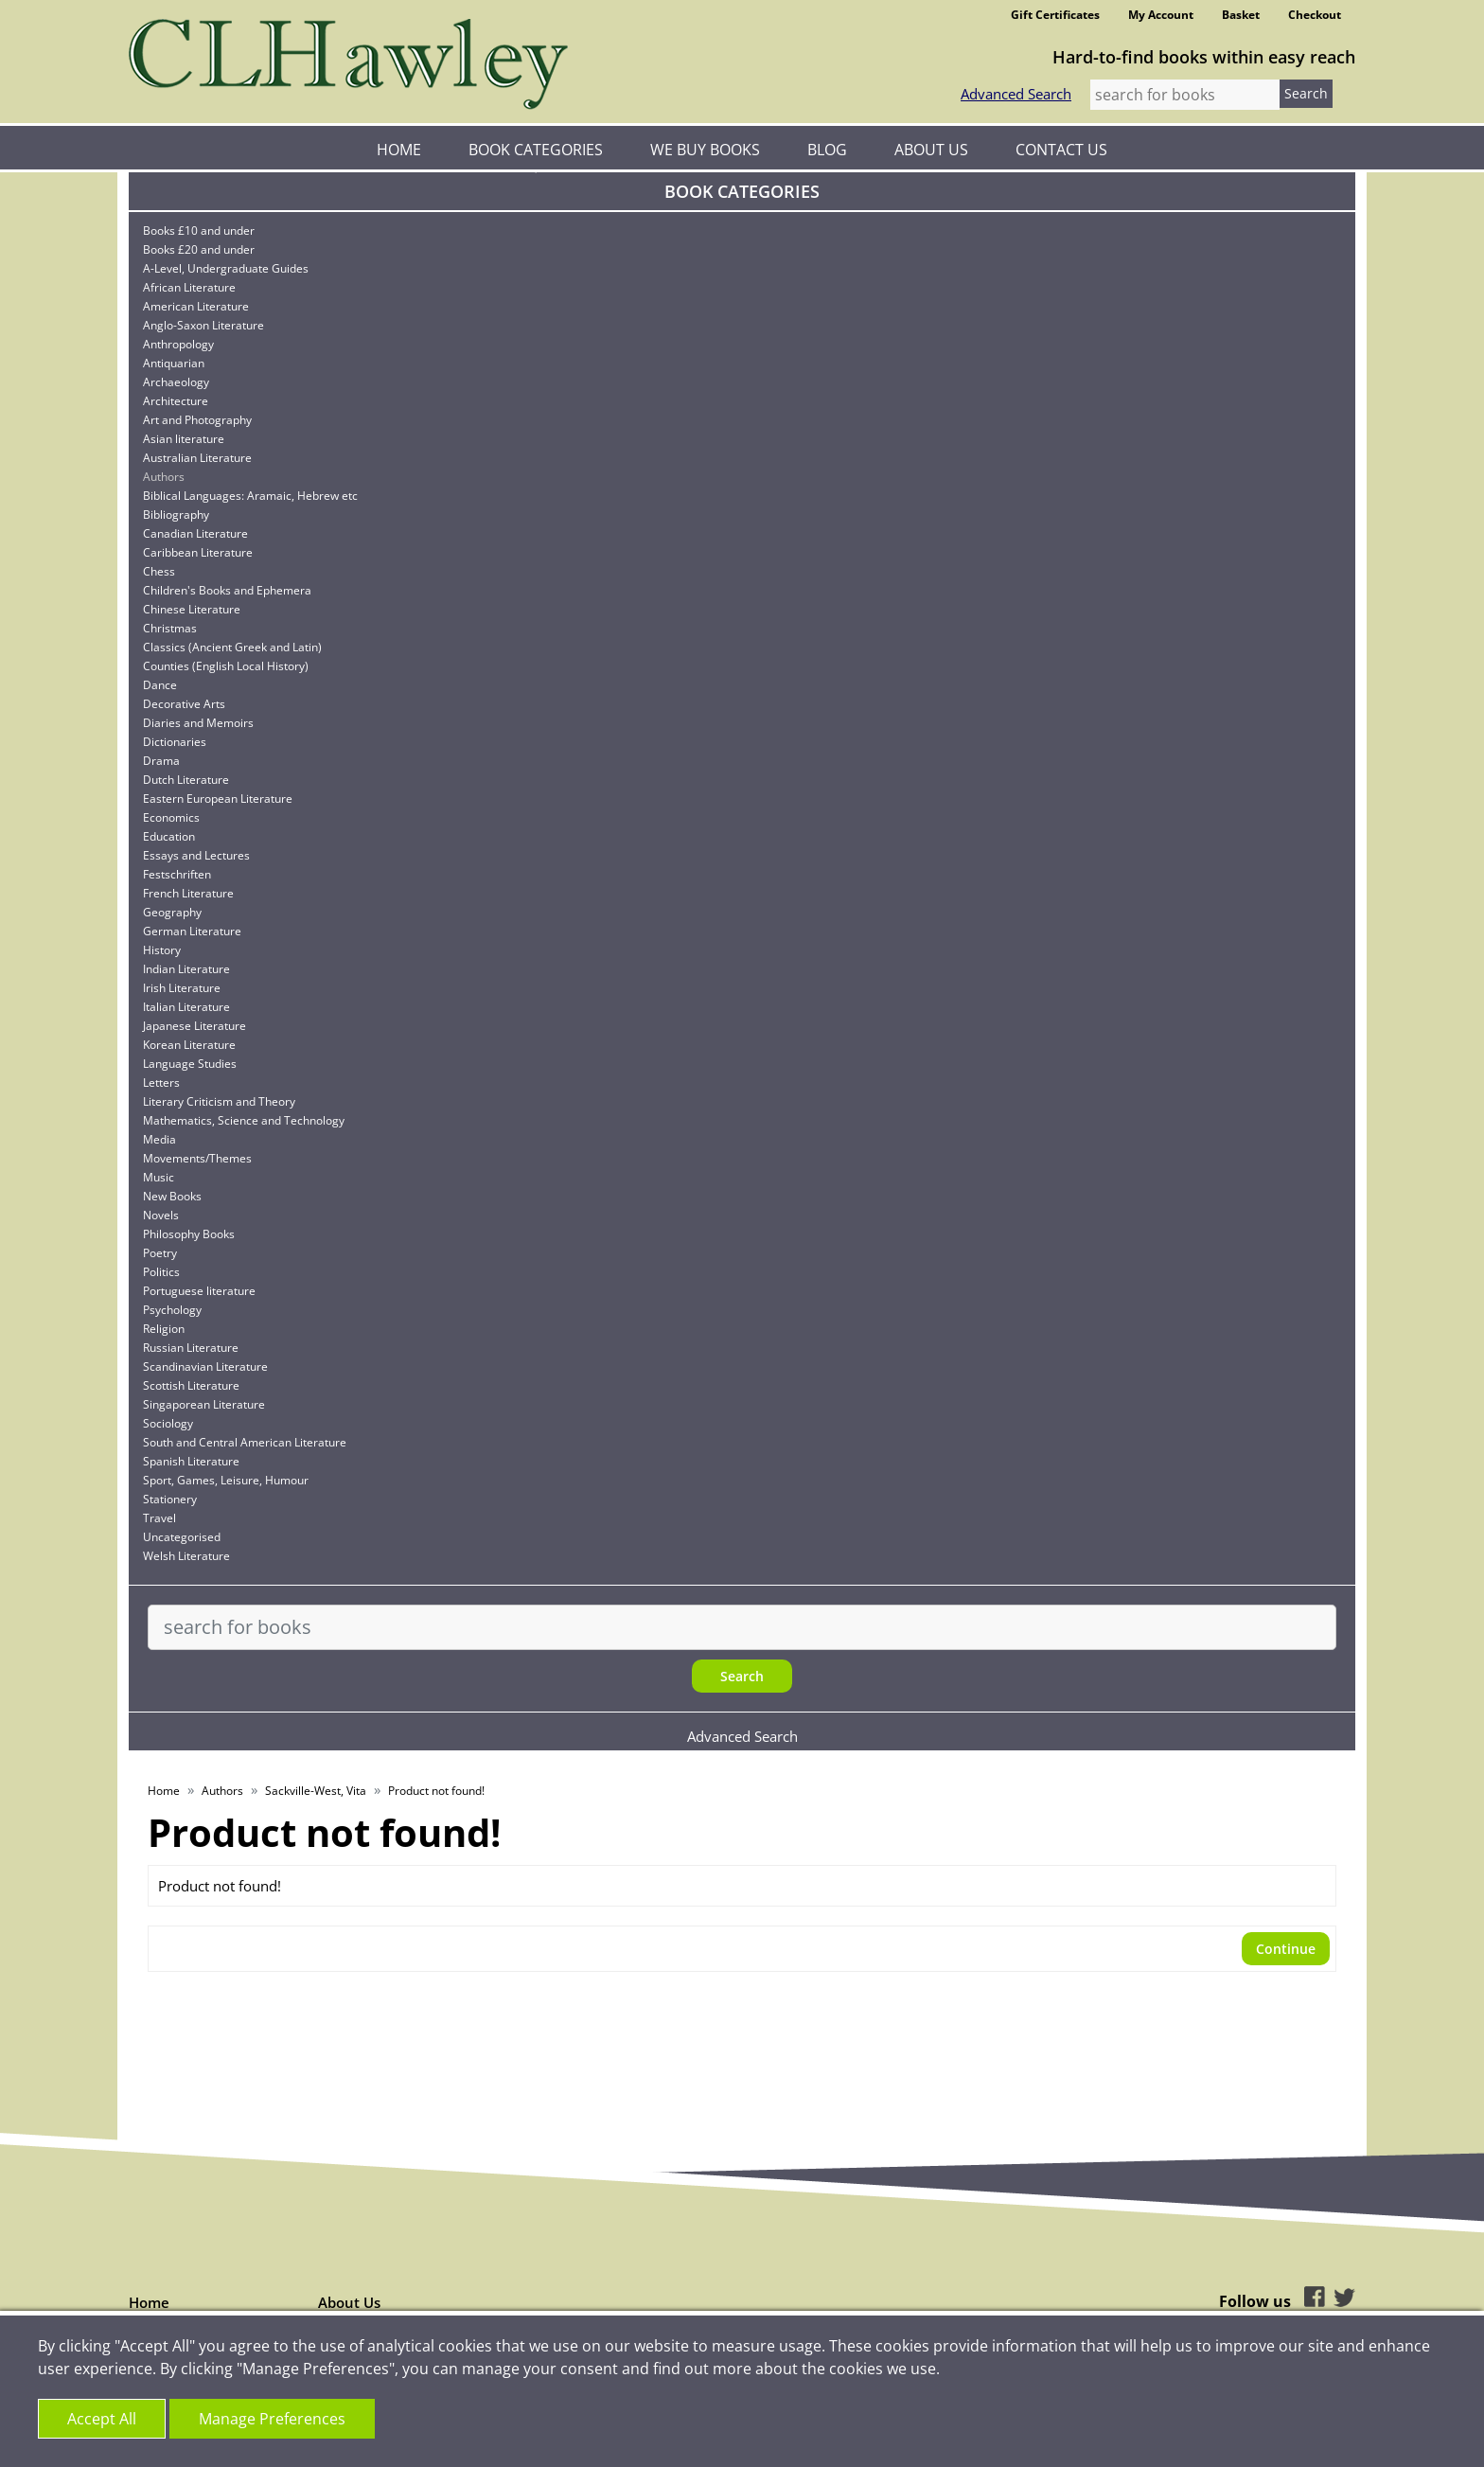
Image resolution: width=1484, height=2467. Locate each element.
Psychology (172, 1310)
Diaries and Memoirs (198, 723)
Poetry (160, 1253)
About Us (931, 149)
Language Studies (190, 1064)
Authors (164, 477)
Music (158, 1177)
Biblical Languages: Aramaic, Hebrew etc (250, 496)
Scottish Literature (191, 1385)
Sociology (168, 1423)
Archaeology (176, 382)
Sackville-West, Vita (315, 1791)
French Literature (188, 893)
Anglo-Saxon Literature (203, 325)
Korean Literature (189, 1045)
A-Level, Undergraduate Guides (226, 268)
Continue (1286, 1949)
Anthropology (178, 344)
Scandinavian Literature (205, 1366)
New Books (172, 1196)
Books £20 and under (199, 249)
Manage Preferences (272, 2418)
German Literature (192, 931)
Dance (160, 685)
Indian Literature (186, 969)
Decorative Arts (184, 704)
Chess (159, 571)
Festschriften (177, 874)
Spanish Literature (191, 1461)
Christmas (170, 628)
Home (399, 149)
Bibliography (176, 514)
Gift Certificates (1055, 15)
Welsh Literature (186, 1556)
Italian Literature (186, 1007)
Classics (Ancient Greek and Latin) (232, 647)
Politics (161, 1272)
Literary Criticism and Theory (219, 1101)
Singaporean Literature (204, 1404)
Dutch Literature (186, 780)
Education (169, 836)
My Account (1160, 15)
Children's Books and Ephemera (227, 590)
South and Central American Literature (244, 1442)
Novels (161, 1215)
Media (159, 1139)
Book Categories (535, 149)
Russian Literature (190, 1348)
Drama (161, 761)
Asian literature (183, 439)
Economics (171, 817)
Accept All (101, 2418)
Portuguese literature (199, 1291)
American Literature (196, 306)
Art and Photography (197, 420)
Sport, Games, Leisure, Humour (226, 1480)
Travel (159, 1518)
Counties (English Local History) (226, 666)
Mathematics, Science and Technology (243, 1120)
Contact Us (1061, 149)
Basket (1241, 15)
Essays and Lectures (196, 855)
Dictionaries (174, 742)
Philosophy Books (189, 1234)
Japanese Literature (194, 1026)
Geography (172, 912)
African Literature (189, 287)
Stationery (170, 1499)
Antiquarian (173, 363)
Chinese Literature (191, 609)
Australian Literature (197, 458)
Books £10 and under (199, 230)
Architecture (175, 401)
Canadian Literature (195, 533)
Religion (164, 1329)
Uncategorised (182, 1537)
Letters (161, 1082)
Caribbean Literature (198, 552)
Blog (827, 149)
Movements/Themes (197, 1158)
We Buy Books (705, 149)
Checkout (1314, 15)
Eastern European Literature (217, 798)
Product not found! (436, 1791)
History (162, 950)
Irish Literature (182, 988)
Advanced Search (1016, 93)
